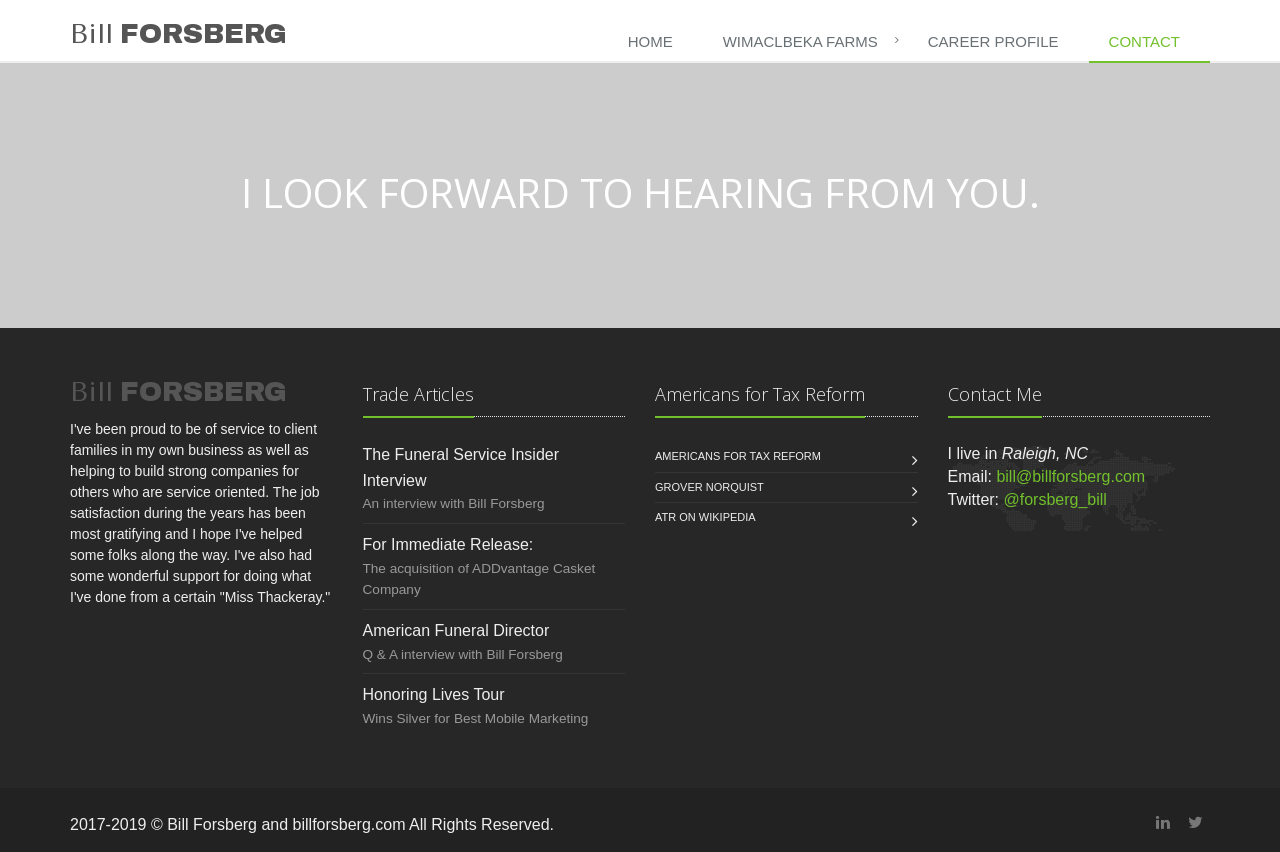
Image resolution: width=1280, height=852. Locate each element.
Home (650, 41)
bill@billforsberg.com (1070, 476)
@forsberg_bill (1055, 499)
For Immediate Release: (448, 544)
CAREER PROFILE (993, 41)
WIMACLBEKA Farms (800, 41)
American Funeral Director (456, 630)
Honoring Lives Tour (434, 694)
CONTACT (1144, 41)
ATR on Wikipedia (705, 517)
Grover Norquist (709, 487)
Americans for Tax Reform (738, 456)
